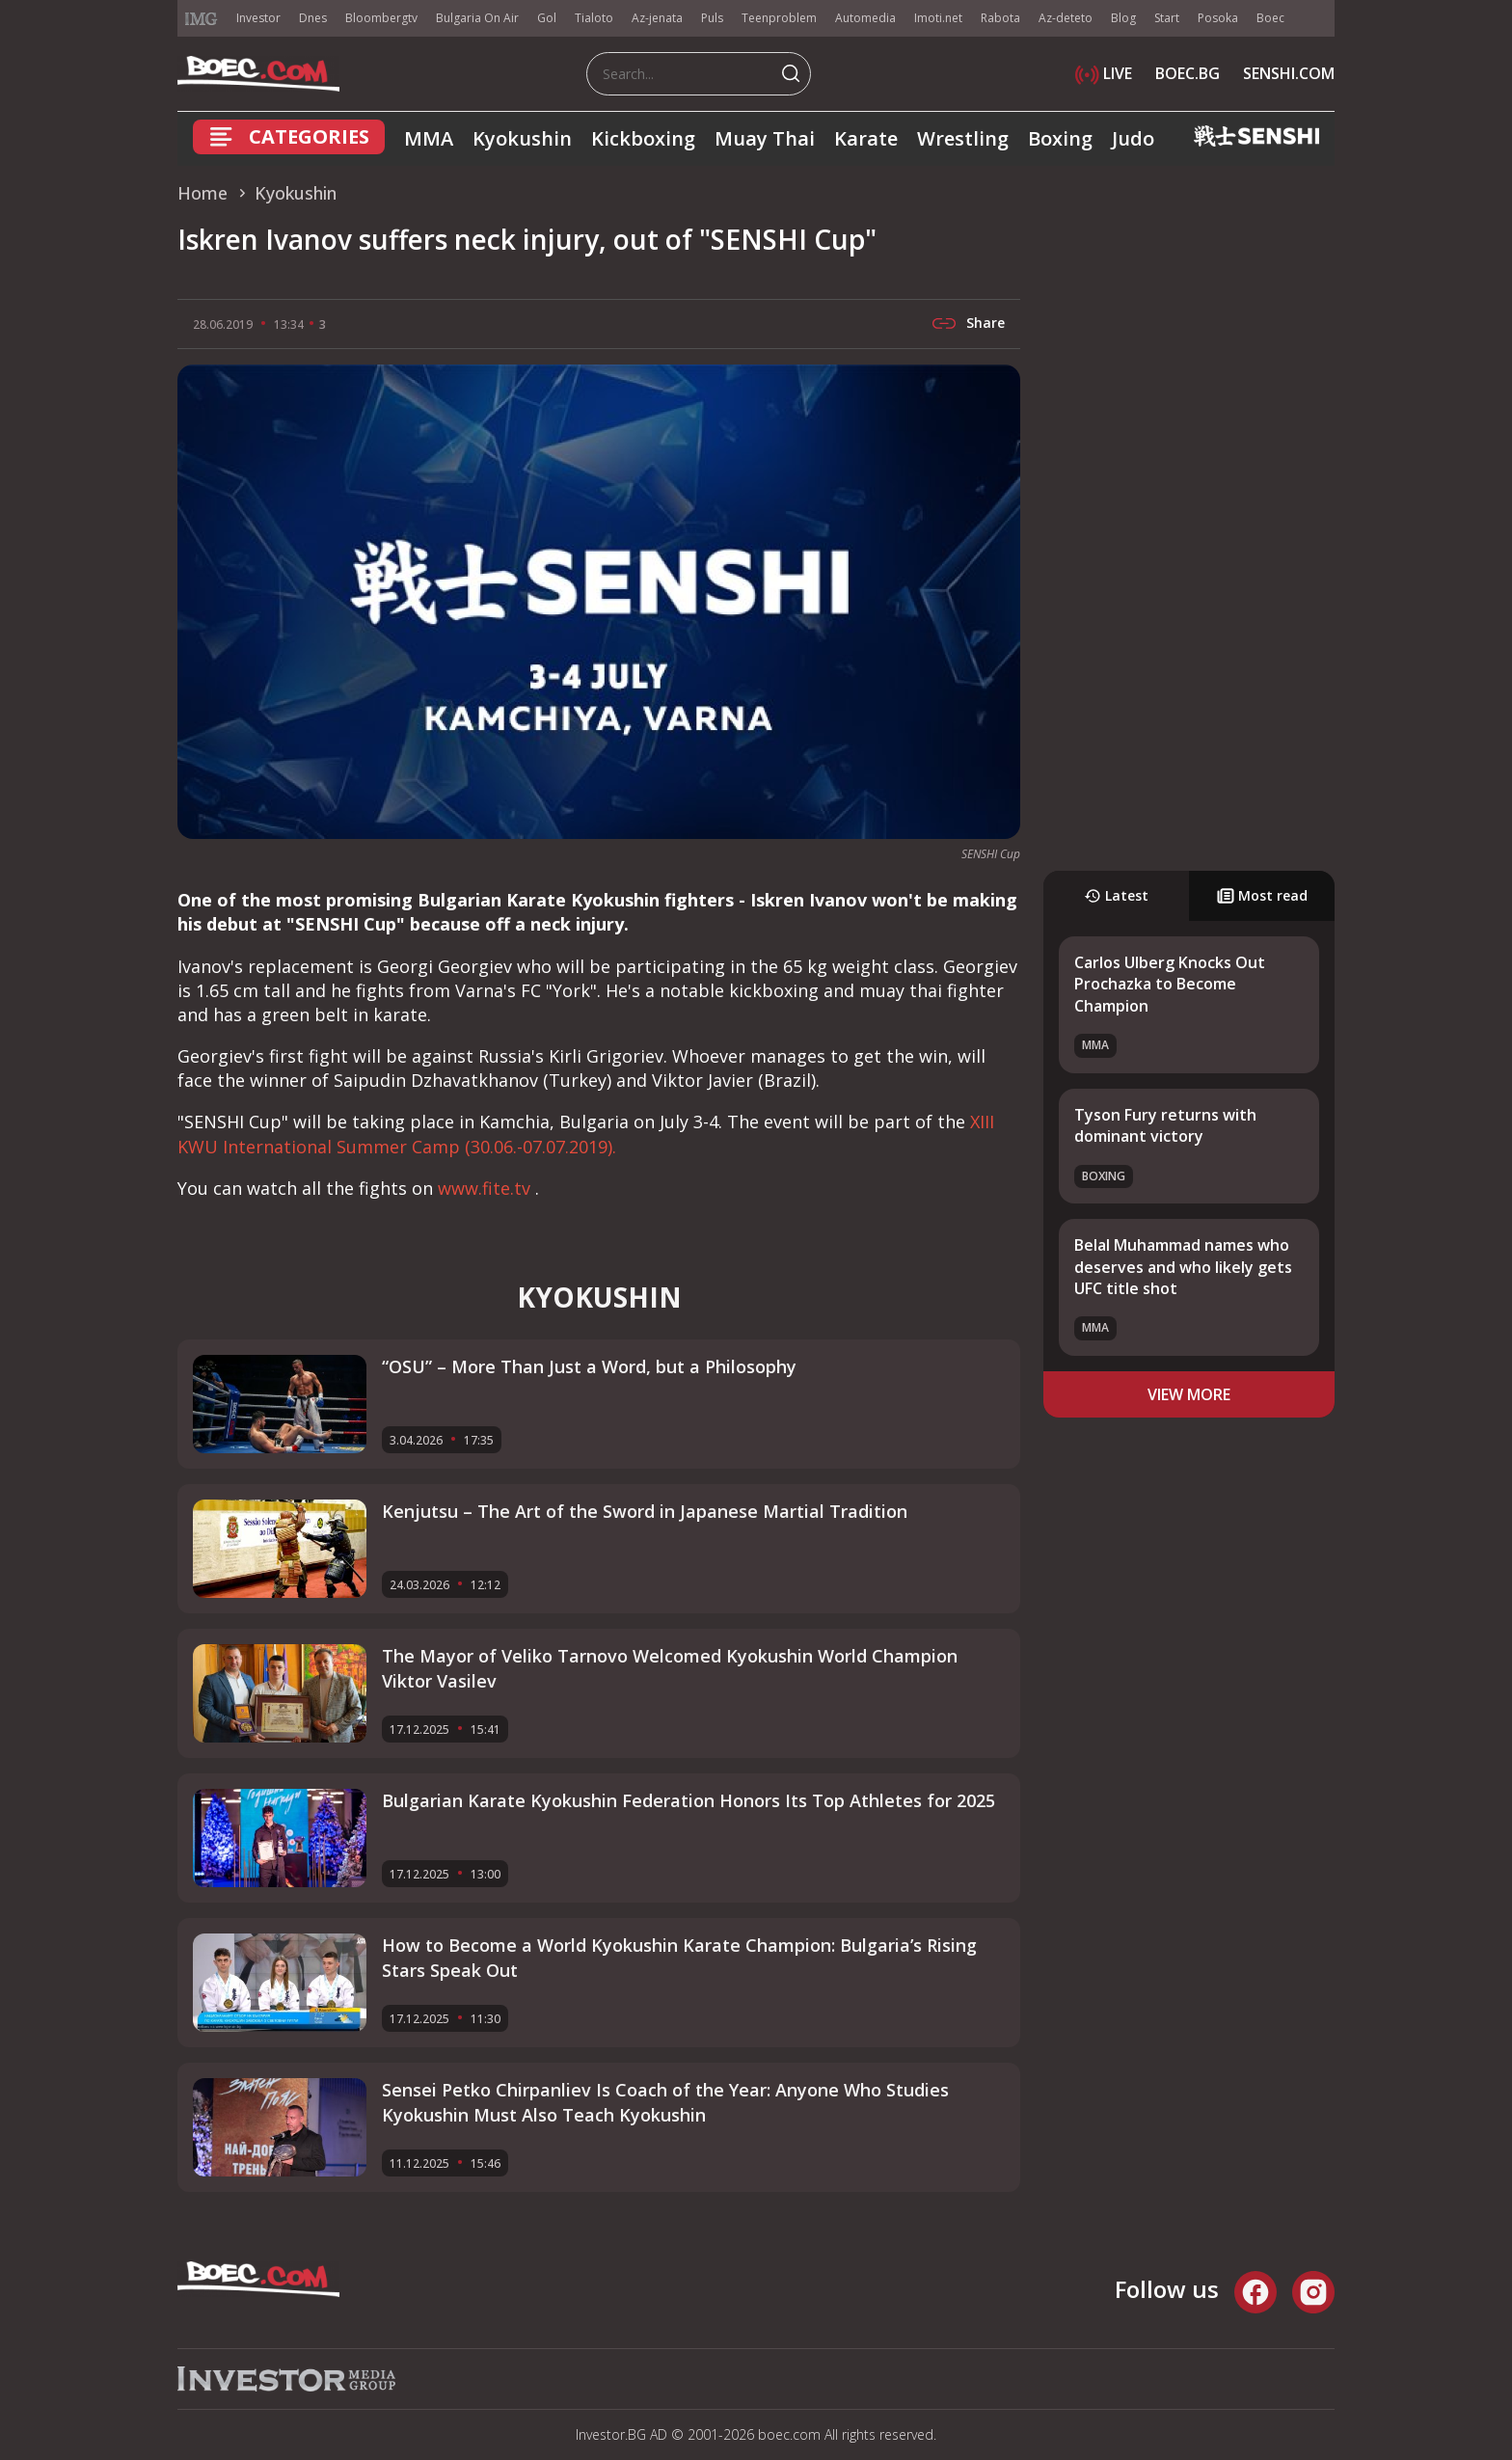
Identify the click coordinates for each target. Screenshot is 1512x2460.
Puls (712, 18)
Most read (1262, 895)
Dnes (313, 18)
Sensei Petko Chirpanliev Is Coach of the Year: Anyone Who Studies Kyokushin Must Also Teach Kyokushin (665, 2101)
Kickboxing (643, 138)
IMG (201, 19)
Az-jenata (657, 18)
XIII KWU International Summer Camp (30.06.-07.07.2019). (585, 1133)
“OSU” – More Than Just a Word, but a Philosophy (589, 1366)
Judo (1133, 138)
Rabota (1000, 18)
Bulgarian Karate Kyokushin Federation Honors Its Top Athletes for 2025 (688, 1800)
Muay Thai (765, 138)
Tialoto (594, 18)
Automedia (865, 18)
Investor (258, 18)
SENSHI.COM (1289, 73)
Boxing (1060, 138)
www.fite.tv (486, 1188)
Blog (1123, 18)
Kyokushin (522, 138)
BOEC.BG (1187, 73)
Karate (866, 138)
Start (1166, 18)
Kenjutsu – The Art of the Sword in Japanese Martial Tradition (644, 1511)
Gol (546, 18)
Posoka (1218, 18)
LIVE (1103, 73)
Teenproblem (779, 18)
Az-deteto (1066, 18)
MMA (428, 138)
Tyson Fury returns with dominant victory (1165, 1125)
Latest (1116, 895)
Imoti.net (938, 18)
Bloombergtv (381, 18)
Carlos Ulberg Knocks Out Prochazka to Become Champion (1169, 984)
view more (1189, 1394)
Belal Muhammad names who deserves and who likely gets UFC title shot (1183, 1266)
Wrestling (963, 138)
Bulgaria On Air (477, 18)
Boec (1270, 18)
